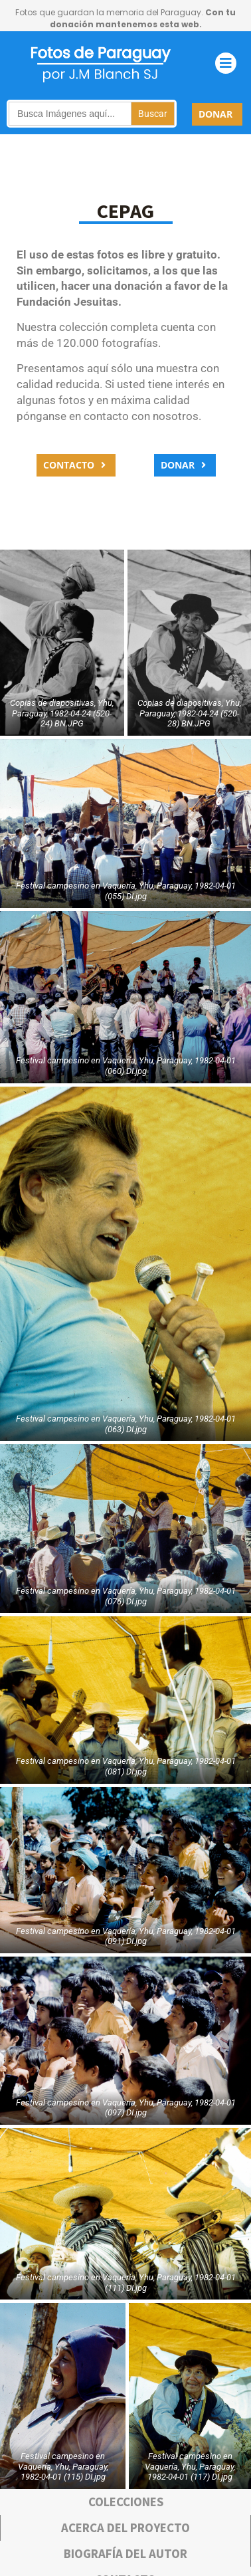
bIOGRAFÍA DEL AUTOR (125, 2553)
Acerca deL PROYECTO (125, 2527)
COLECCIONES (125, 2502)
